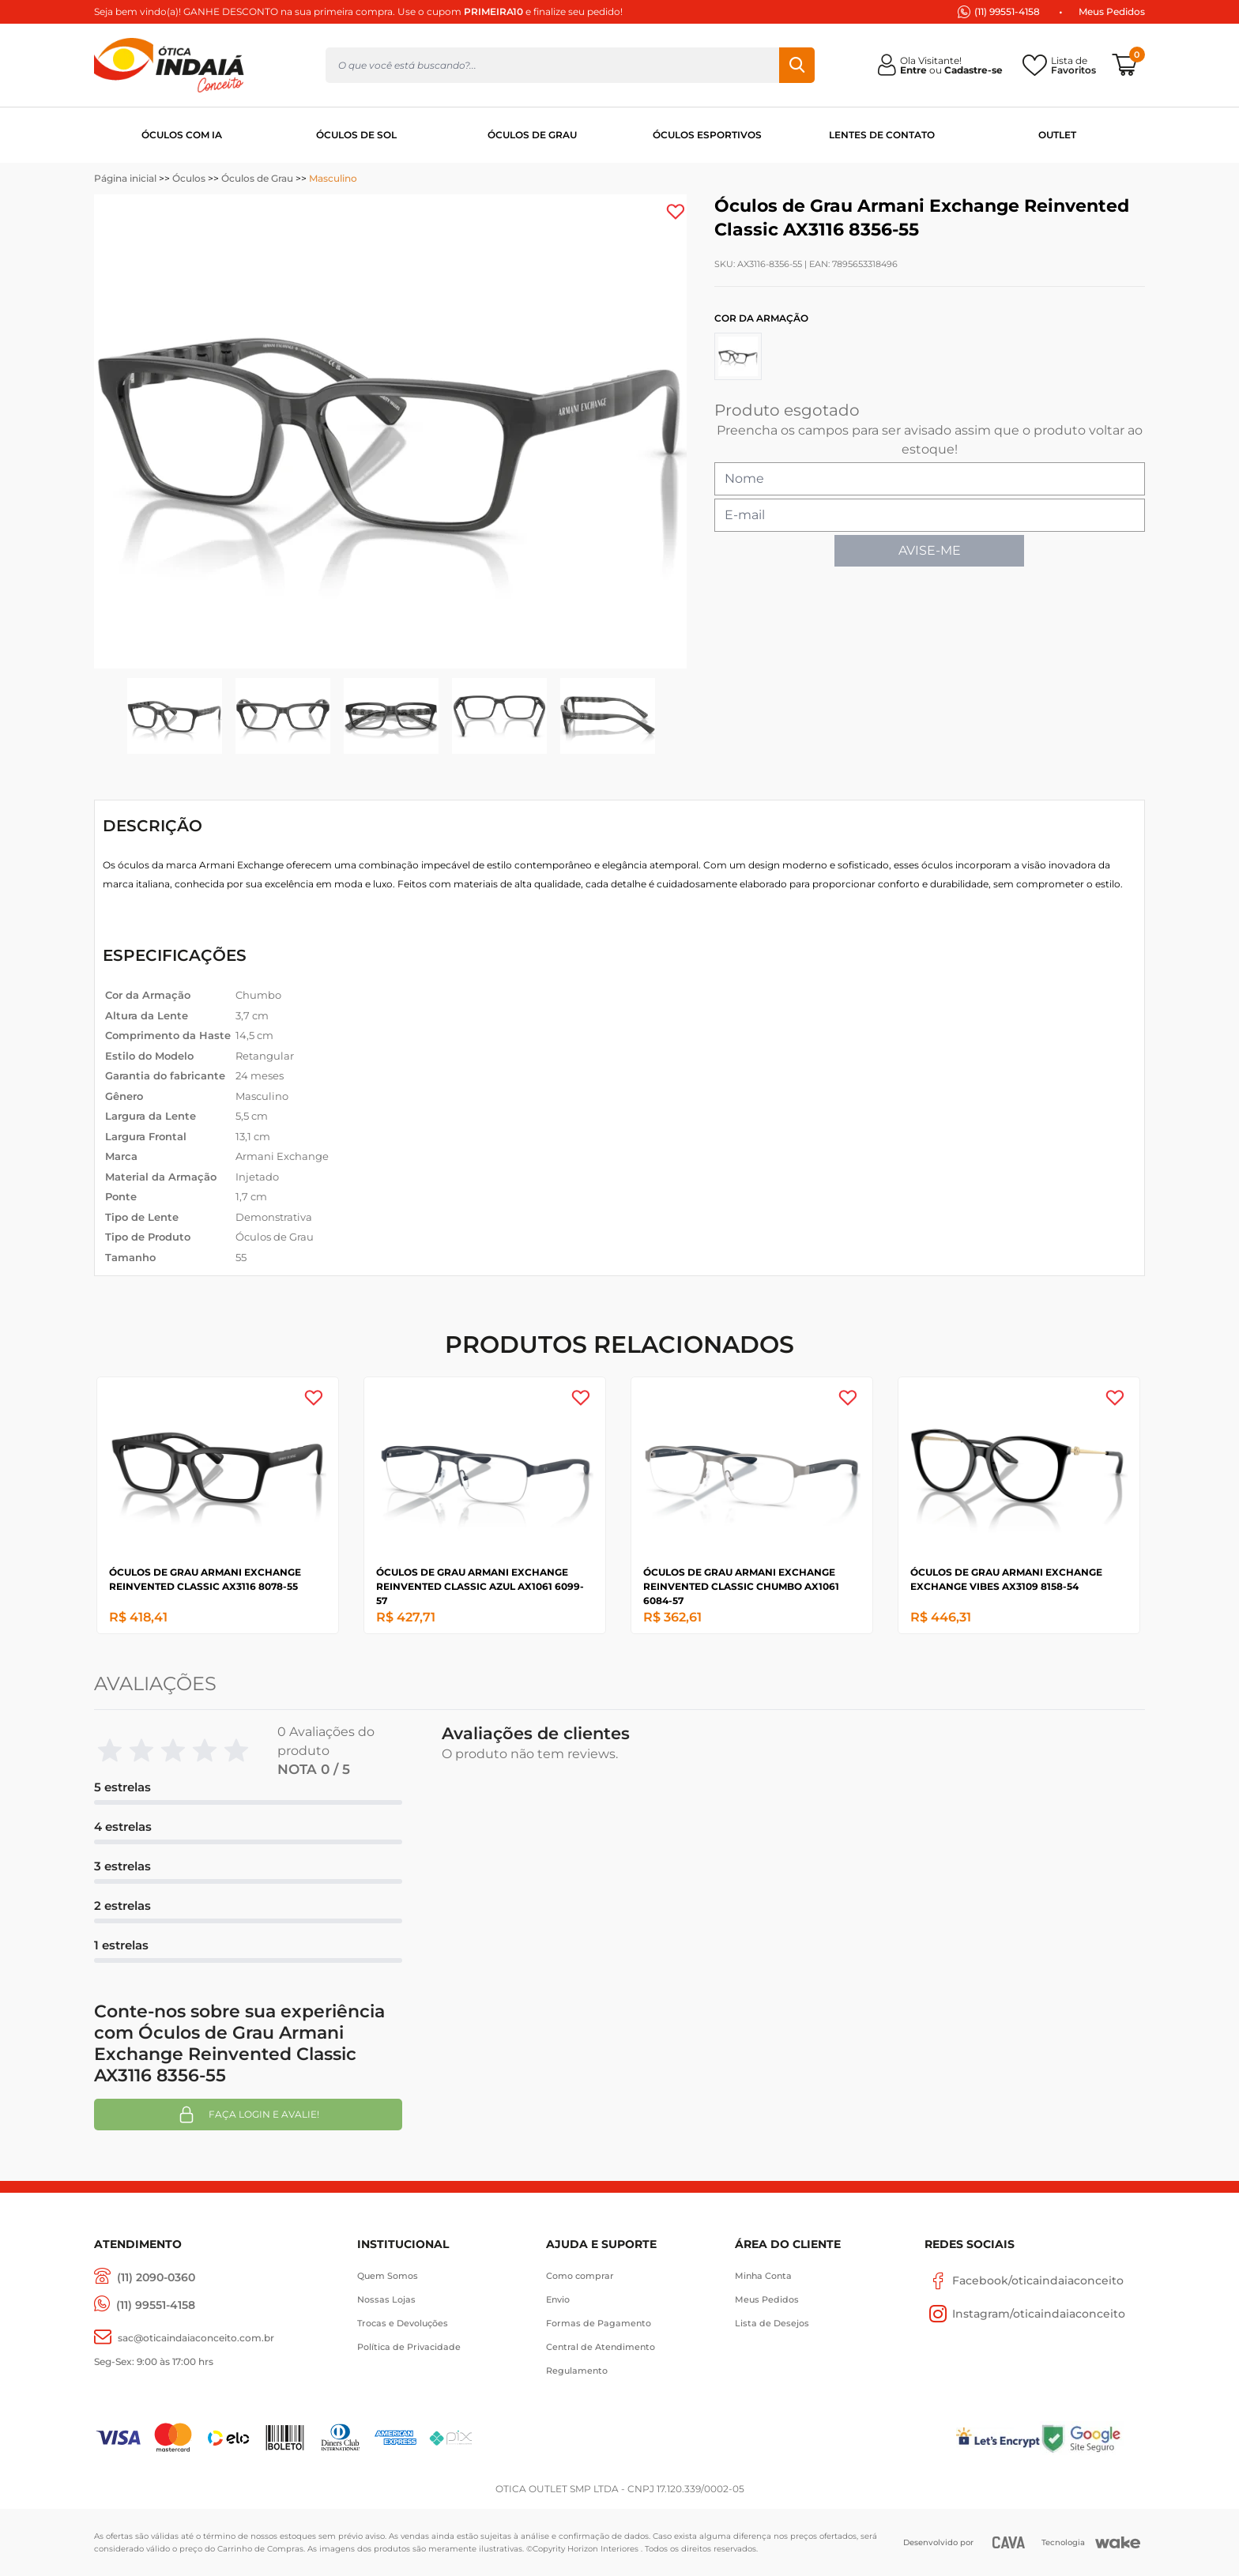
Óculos (188, 178)
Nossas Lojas (386, 2299)
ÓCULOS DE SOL (356, 135)
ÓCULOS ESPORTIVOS (707, 135)
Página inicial (125, 178)
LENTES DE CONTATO (882, 135)
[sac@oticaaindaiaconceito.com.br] (184, 2338)
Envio (558, 2299)
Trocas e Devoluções (402, 2323)
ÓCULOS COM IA (181, 135)
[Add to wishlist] (675, 211)
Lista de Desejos (772, 2323)
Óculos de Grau (257, 178)
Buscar (797, 65)
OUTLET (1057, 135)
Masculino (333, 178)
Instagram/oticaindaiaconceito (1025, 2313)
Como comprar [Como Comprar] (580, 2275)
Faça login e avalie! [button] (248, 2114)
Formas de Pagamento (598, 2323)
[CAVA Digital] (1008, 2542)
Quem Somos (387, 2275)
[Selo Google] (1092, 2438)
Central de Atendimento (600, 2346)
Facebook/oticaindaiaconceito (1024, 2280)
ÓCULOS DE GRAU (532, 135)
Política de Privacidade (409, 2346)
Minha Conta (763, 2275)
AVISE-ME (929, 550)
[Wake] (1117, 2542)
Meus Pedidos (1112, 11)
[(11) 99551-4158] (144, 2305)
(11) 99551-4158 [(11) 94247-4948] (1007, 11)
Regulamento (577, 2370)
